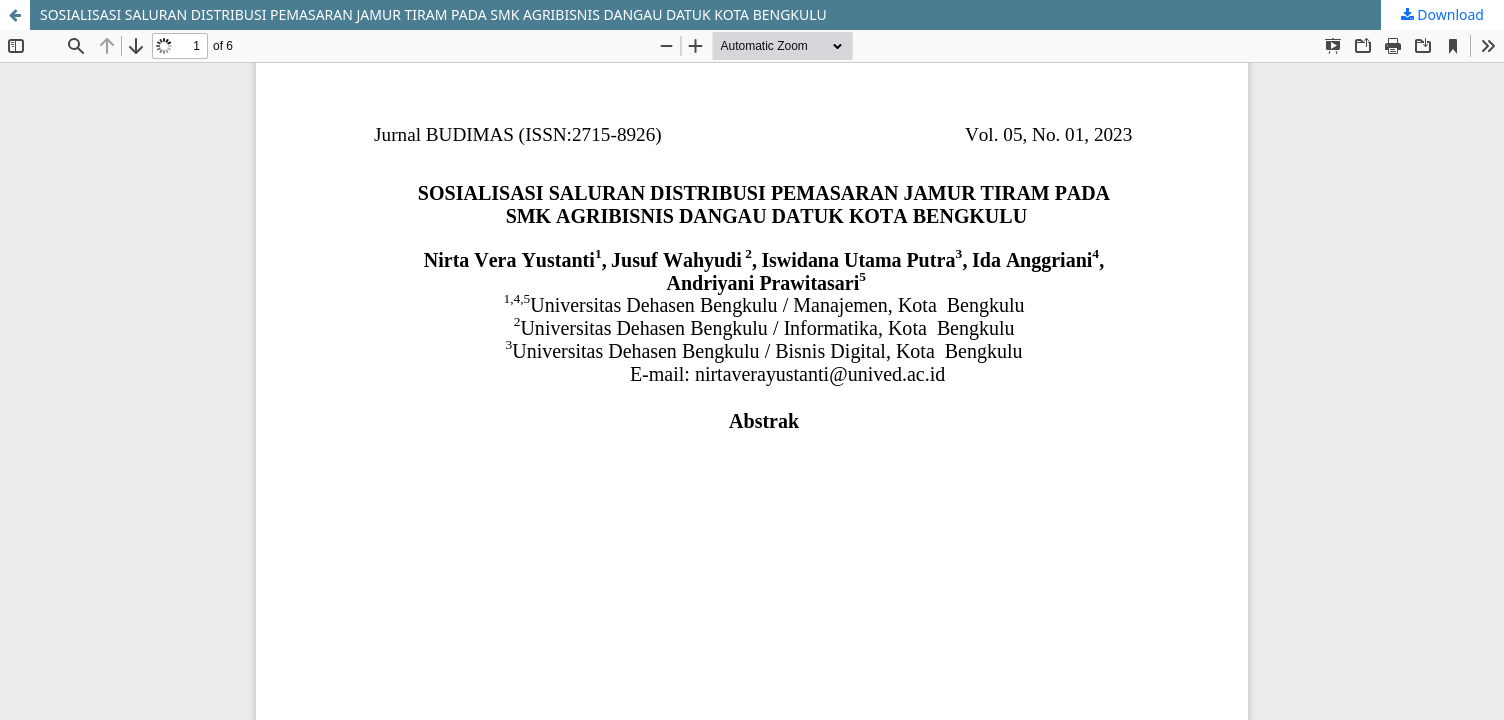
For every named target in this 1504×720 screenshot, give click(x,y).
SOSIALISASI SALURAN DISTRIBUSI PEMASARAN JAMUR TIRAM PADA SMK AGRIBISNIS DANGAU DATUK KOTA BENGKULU (433, 14)
